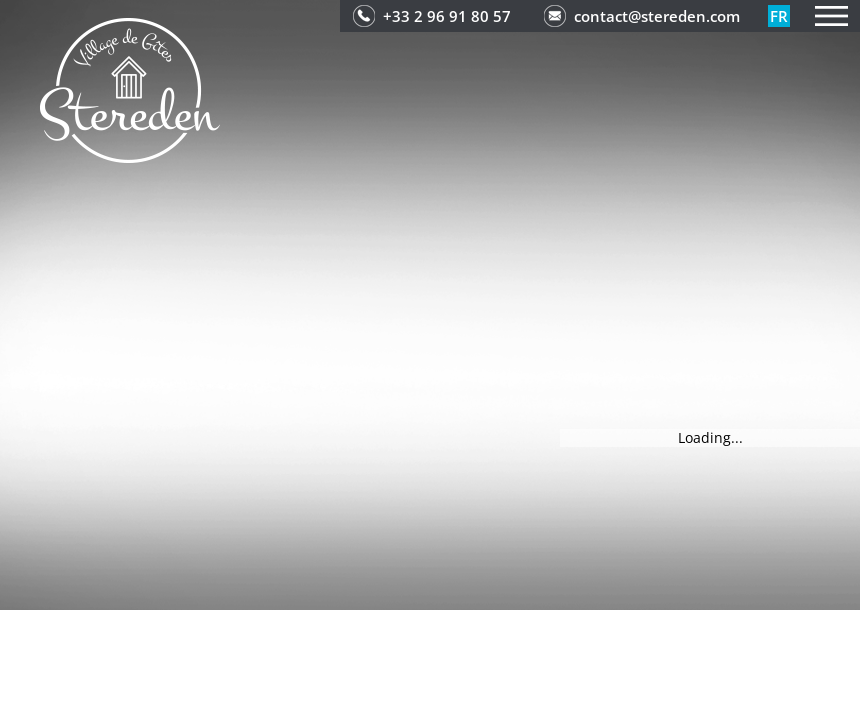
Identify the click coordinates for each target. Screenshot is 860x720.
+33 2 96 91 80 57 (447, 16)
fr (779, 16)
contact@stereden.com (657, 16)
